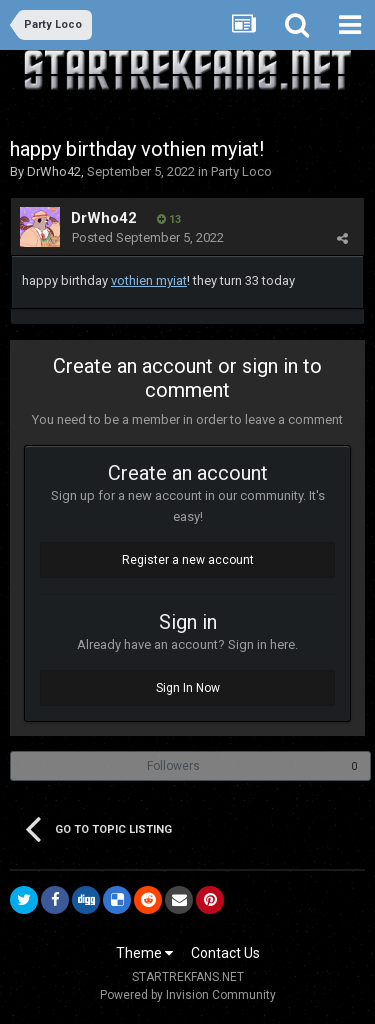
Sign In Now (188, 688)
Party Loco (241, 171)
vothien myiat (149, 280)
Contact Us (225, 953)
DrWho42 (54, 171)
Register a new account (188, 560)
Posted (148, 237)
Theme (144, 953)
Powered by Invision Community (188, 995)
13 (169, 219)
